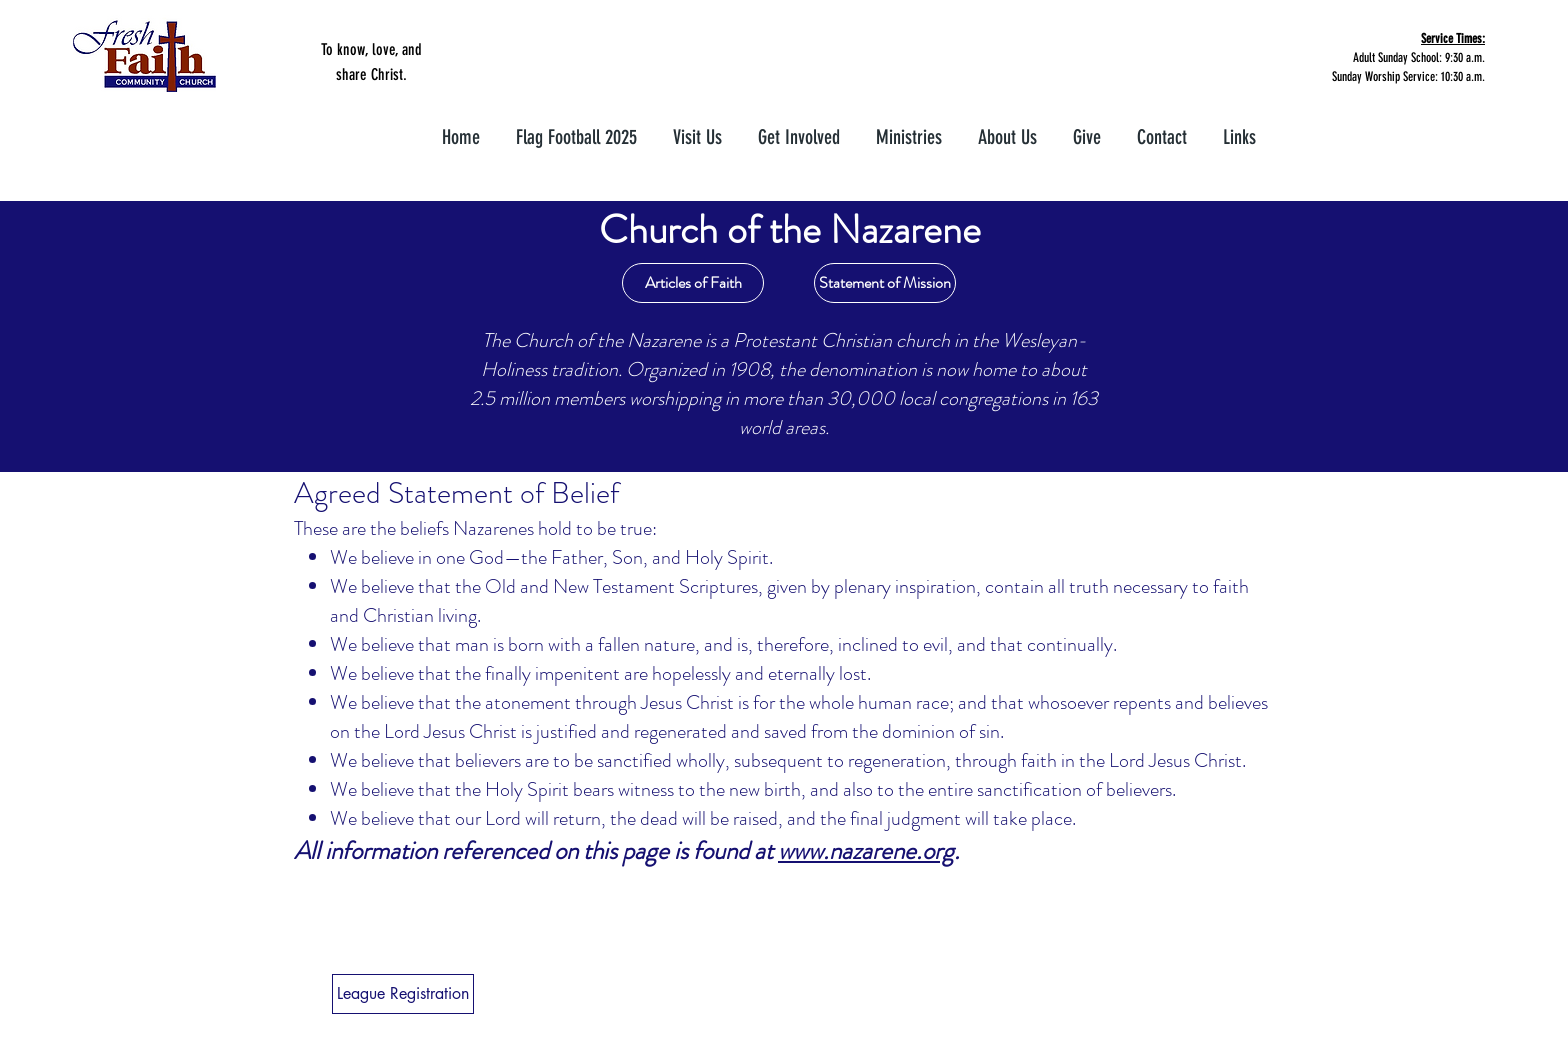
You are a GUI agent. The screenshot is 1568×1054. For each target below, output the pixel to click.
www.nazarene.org (866, 851)
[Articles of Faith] (693, 283)
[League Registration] (403, 994)
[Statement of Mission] (885, 283)
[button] (799, 128)
